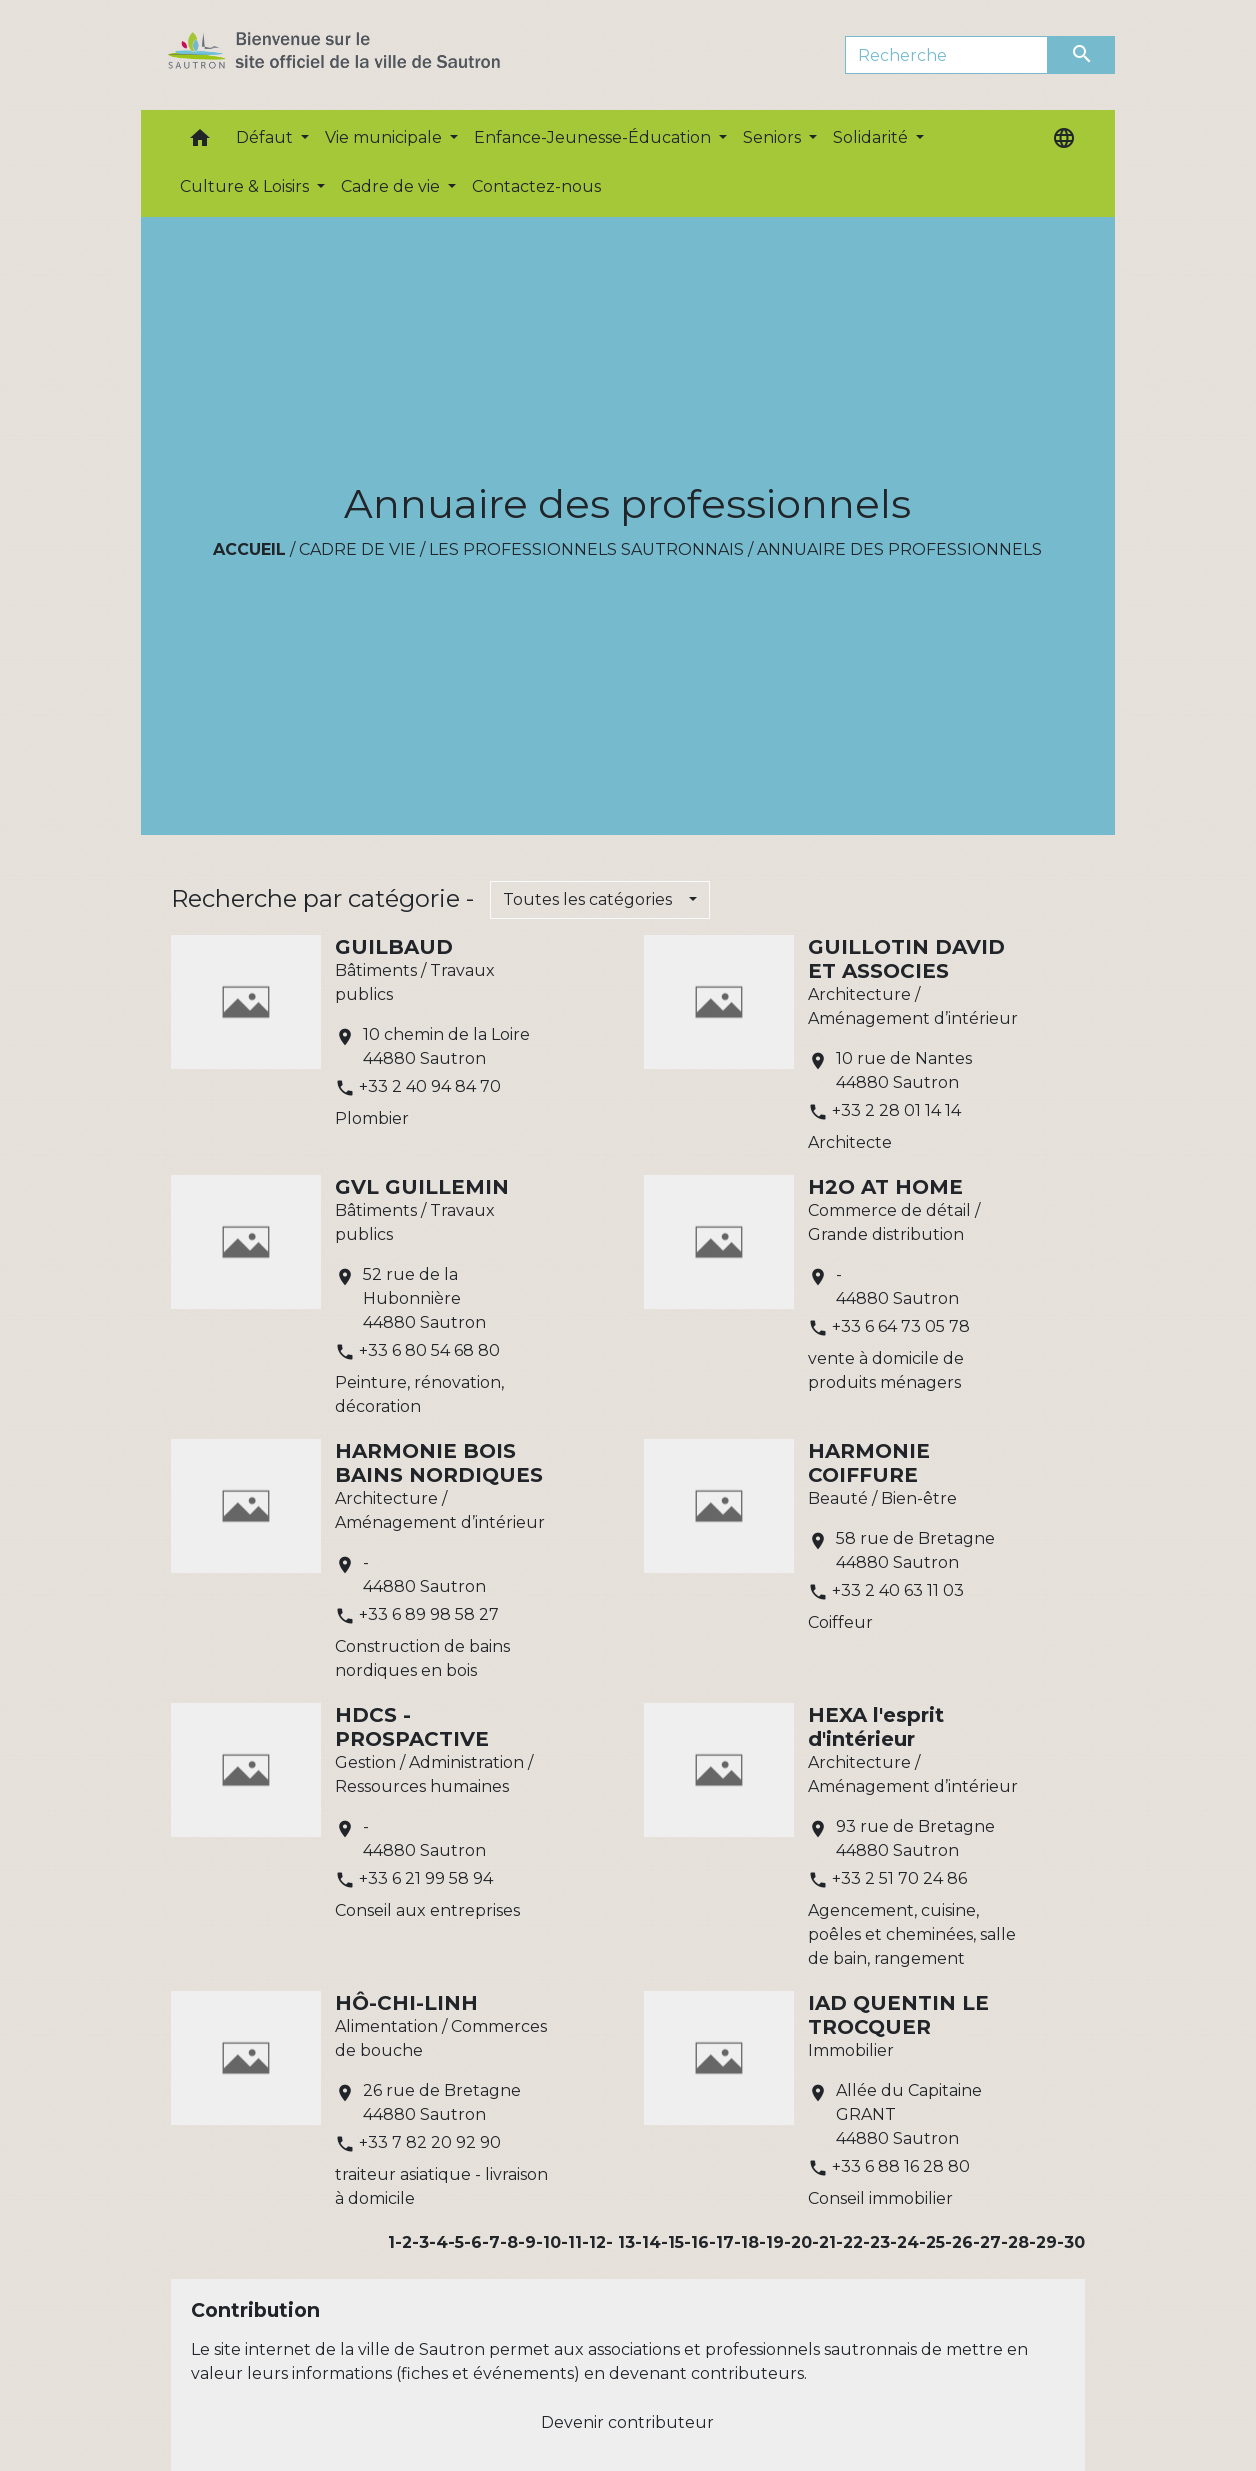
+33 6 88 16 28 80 (901, 2166)
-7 (491, 2242)
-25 (932, 2242)
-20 (798, 2242)
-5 (456, 2242)
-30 (1071, 2242)
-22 (849, 2242)
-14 (648, 2242)
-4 (438, 2242)
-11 (571, 2242)
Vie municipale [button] (385, 137)
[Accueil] (369, 55)
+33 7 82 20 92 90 (430, 2142)
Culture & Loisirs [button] (246, 186)
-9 (527, 2242)
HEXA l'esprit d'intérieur (876, 1727)
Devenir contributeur (627, 2422)
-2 (403, 2242)
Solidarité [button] (872, 137)
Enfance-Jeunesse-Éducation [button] (594, 137)
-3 (420, 2242)
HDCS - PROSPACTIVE (412, 1727)
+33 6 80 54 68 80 (429, 1350)
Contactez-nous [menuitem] (536, 186)
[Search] (946, 55)
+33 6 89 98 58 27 (429, 1614)
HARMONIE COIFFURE (869, 1463)
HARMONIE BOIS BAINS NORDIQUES (439, 1463)
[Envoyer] (1082, 55)
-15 (672, 2242)
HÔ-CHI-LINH (406, 2003)
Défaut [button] (266, 137)
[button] (200, 142)
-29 (1043, 2242)
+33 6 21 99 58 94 (426, 1878)
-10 (548, 2242)
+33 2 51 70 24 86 (899, 1878)
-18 (746, 2242)
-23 (876, 2242)
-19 (771, 2242)
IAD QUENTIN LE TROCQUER (898, 2015)
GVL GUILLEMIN (422, 1187)
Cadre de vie (357, 549)
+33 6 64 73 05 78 (901, 1326)
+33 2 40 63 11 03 (898, 1590)
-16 (696, 2242)
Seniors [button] (774, 137)
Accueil (249, 549)
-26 (959, 2242)
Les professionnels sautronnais (586, 549)
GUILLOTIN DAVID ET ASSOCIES (906, 959)
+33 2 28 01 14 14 (896, 1110)
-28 (1015, 2242)
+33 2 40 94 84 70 (430, 1086)
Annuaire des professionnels (899, 549)
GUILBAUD (394, 947)
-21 (824, 2242)
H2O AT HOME (885, 1187)
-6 (473, 2242)
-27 (987, 2242)
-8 (509, 2242)
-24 (904, 2242)
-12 (594, 2242)
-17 (721, 2242)
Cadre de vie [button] (392, 186)
